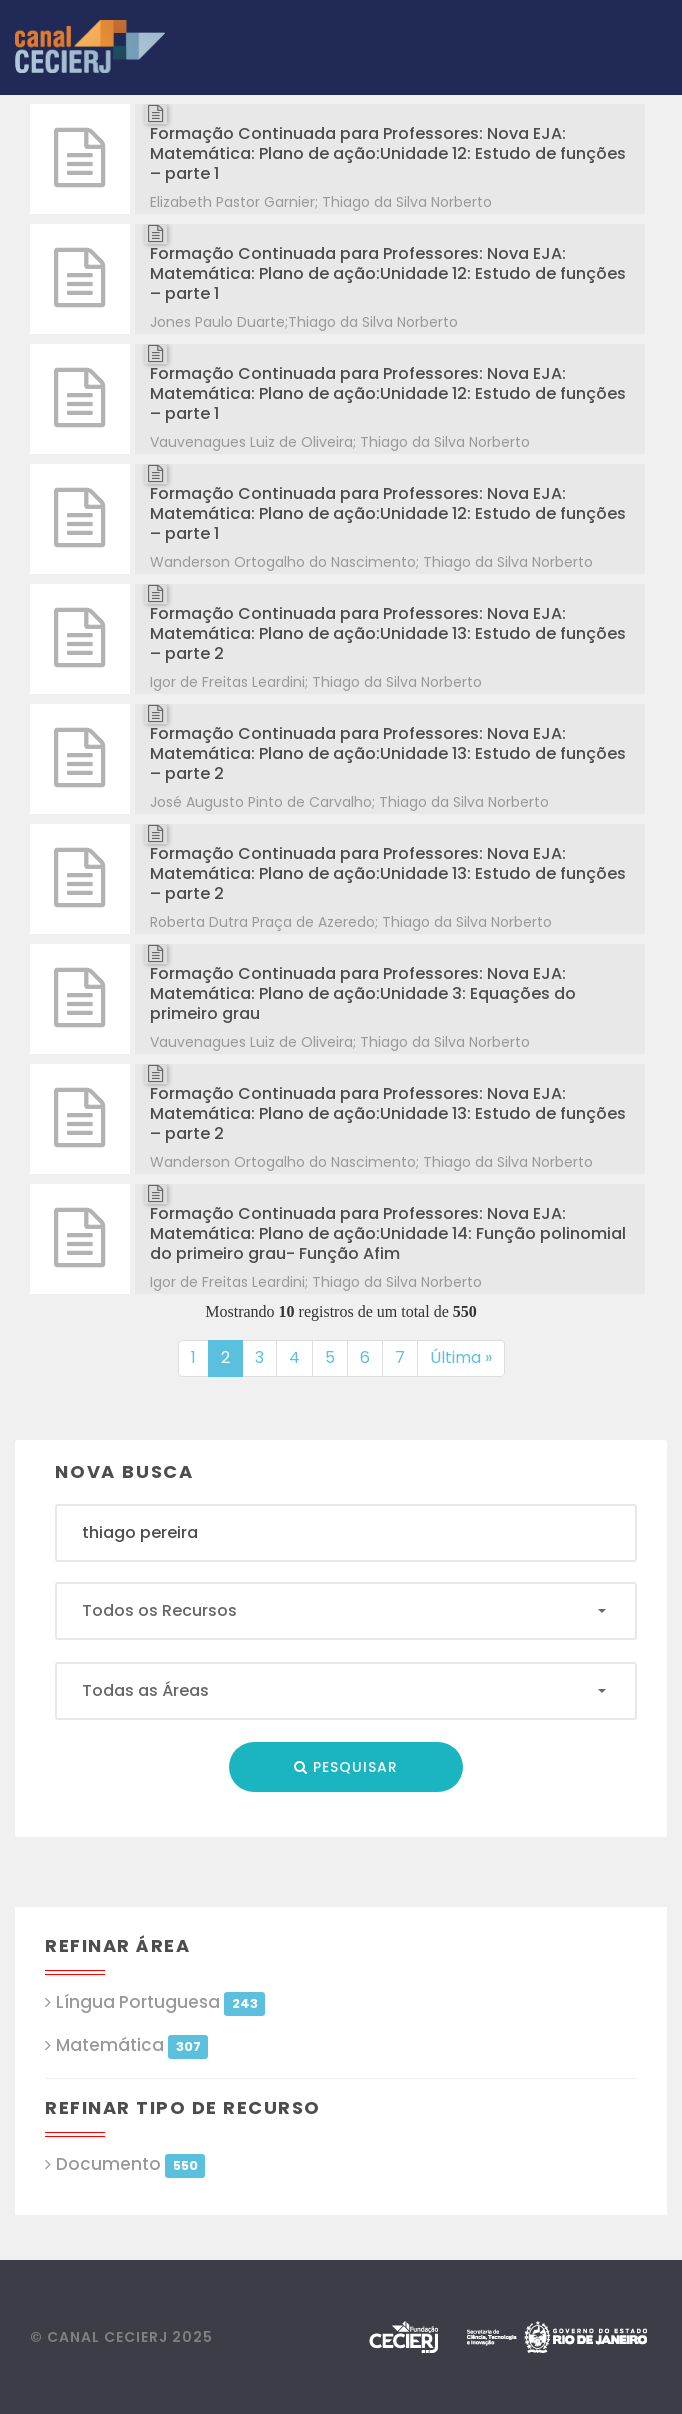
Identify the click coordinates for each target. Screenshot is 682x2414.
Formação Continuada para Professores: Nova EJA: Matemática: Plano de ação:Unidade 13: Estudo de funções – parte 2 (388, 633)
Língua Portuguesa (160, 2002)
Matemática (132, 2045)
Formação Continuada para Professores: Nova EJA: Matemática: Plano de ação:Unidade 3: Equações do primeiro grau (363, 993)
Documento (130, 2164)
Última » (461, 1357)
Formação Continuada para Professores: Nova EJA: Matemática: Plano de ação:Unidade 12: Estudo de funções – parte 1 (388, 153)
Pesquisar (346, 1767)
